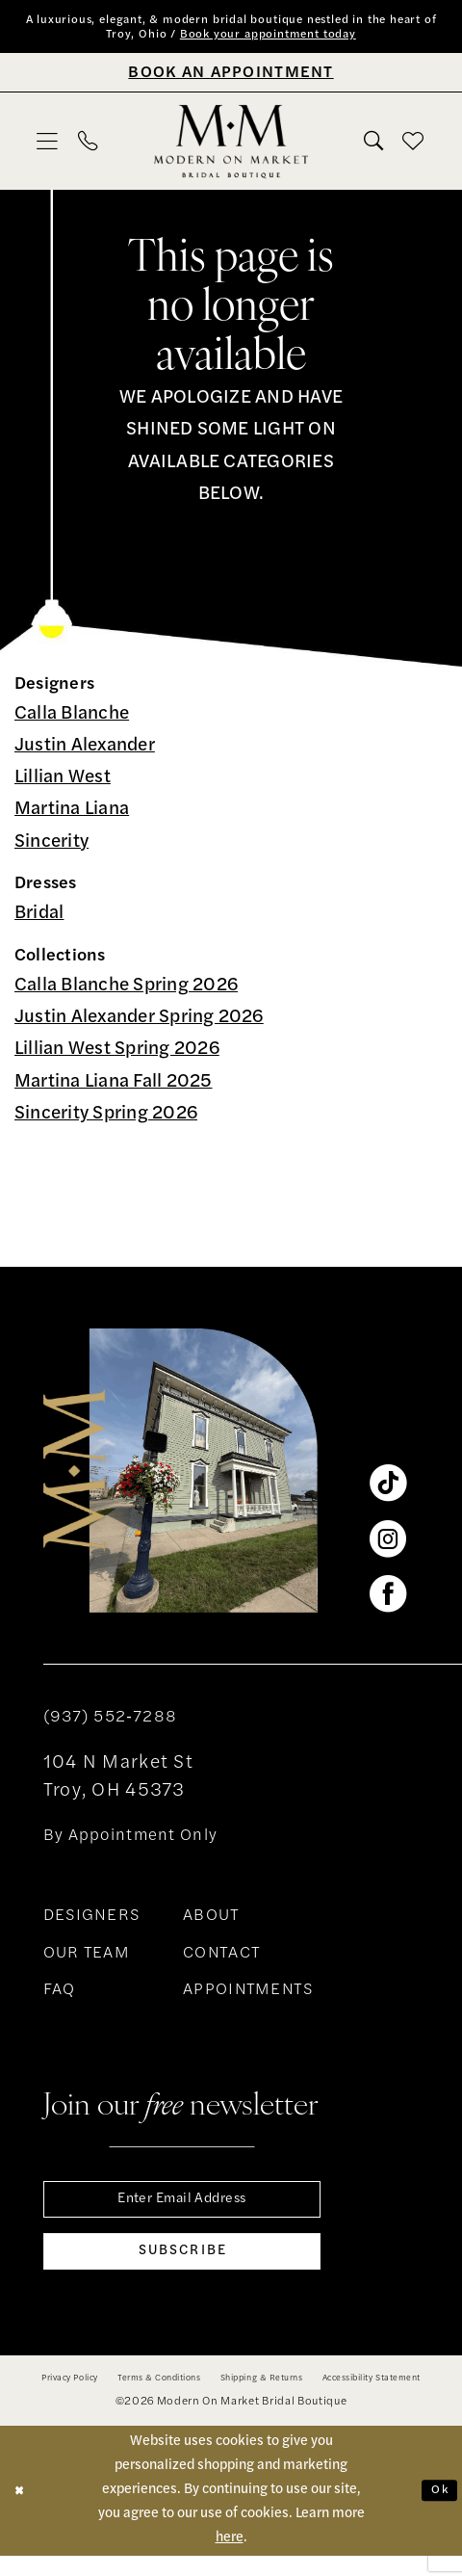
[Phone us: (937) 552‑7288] (87, 146)
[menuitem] (48, 146)
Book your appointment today (301, 39)
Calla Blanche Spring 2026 (126, 991)
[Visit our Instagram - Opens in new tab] (388, 1543)
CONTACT (222, 1958)
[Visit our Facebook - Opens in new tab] (388, 1599)
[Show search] (373, 146)
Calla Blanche (71, 719)
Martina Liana (71, 815)
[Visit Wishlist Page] (414, 146)
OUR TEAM (86, 1958)
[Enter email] (182, 2207)
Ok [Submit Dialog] (437, 2511)
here (230, 2558)
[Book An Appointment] (231, 77)
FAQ (59, 1995)
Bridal (39, 919)
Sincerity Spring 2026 (105, 1119)
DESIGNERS (92, 1922)
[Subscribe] (182, 2268)
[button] (48, 146)
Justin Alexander (84, 751)
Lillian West (62, 784)
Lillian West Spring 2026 (116, 1055)
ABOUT (211, 1922)
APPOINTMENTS (248, 1995)
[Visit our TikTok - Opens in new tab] (388, 1488)
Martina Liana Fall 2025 (113, 1087)
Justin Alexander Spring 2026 (139, 1023)
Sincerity (51, 847)
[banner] (231, 146)
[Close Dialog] (22, 2511)
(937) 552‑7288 (110, 1722)
